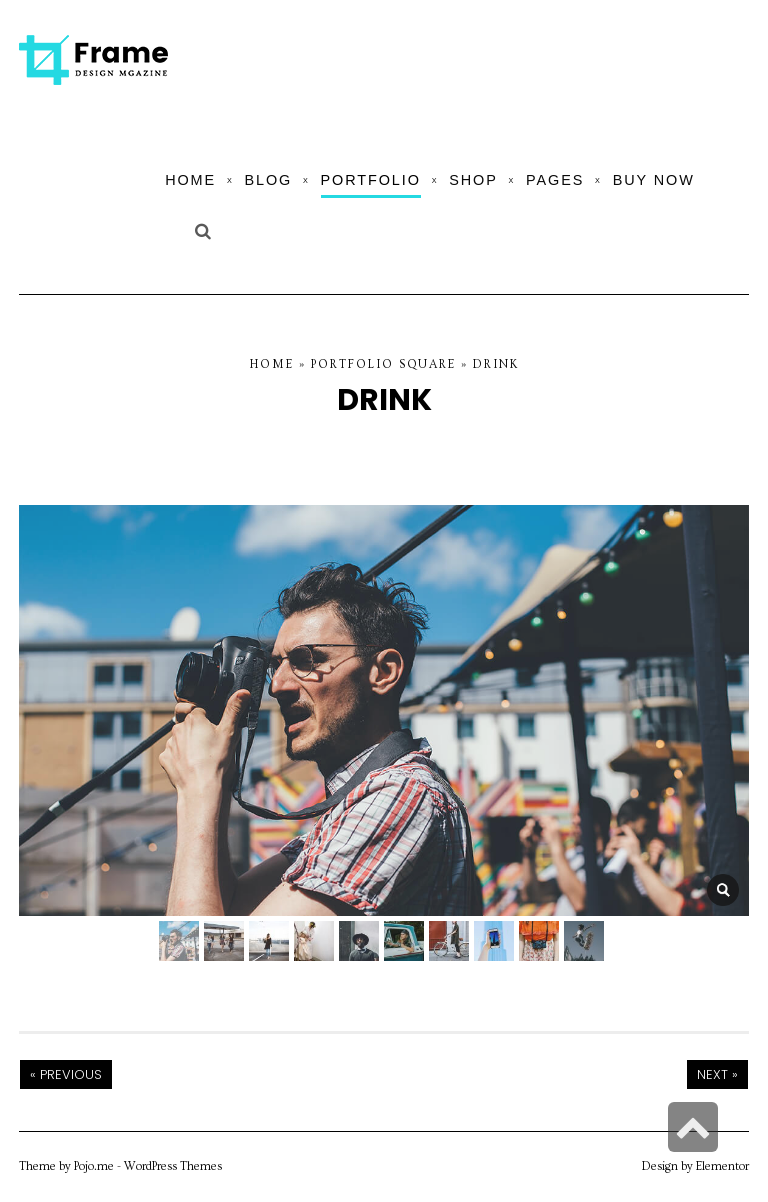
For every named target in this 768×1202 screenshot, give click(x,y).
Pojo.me (94, 1166)
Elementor (722, 1166)
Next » (717, 1074)
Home (272, 364)
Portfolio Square (383, 364)
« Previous (66, 1074)
